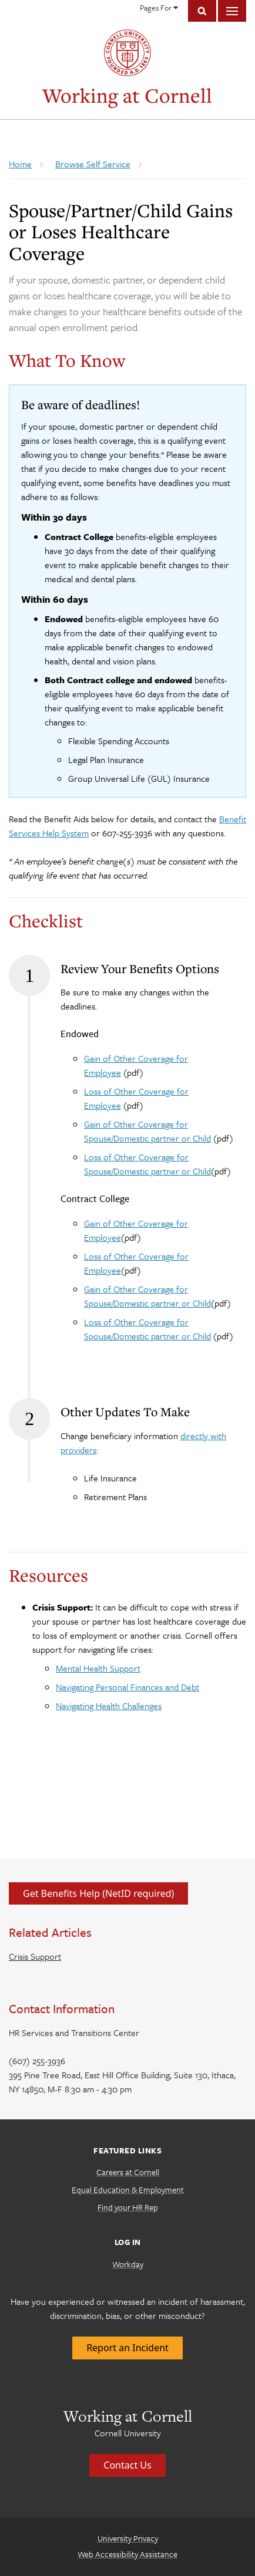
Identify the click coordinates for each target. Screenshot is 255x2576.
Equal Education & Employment (128, 2189)
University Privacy (128, 2538)
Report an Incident (127, 2347)
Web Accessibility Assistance (127, 2554)
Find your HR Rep (128, 2207)
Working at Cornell (127, 95)
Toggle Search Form (202, 11)
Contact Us (127, 2465)
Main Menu (232, 11)
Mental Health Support (98, 1668)
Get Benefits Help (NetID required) (98, 1893)
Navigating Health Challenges (109, 1705)
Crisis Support (35, 1956)
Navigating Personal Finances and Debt (127, 1686)
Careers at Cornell (127, 2172)
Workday (127, 2264)
